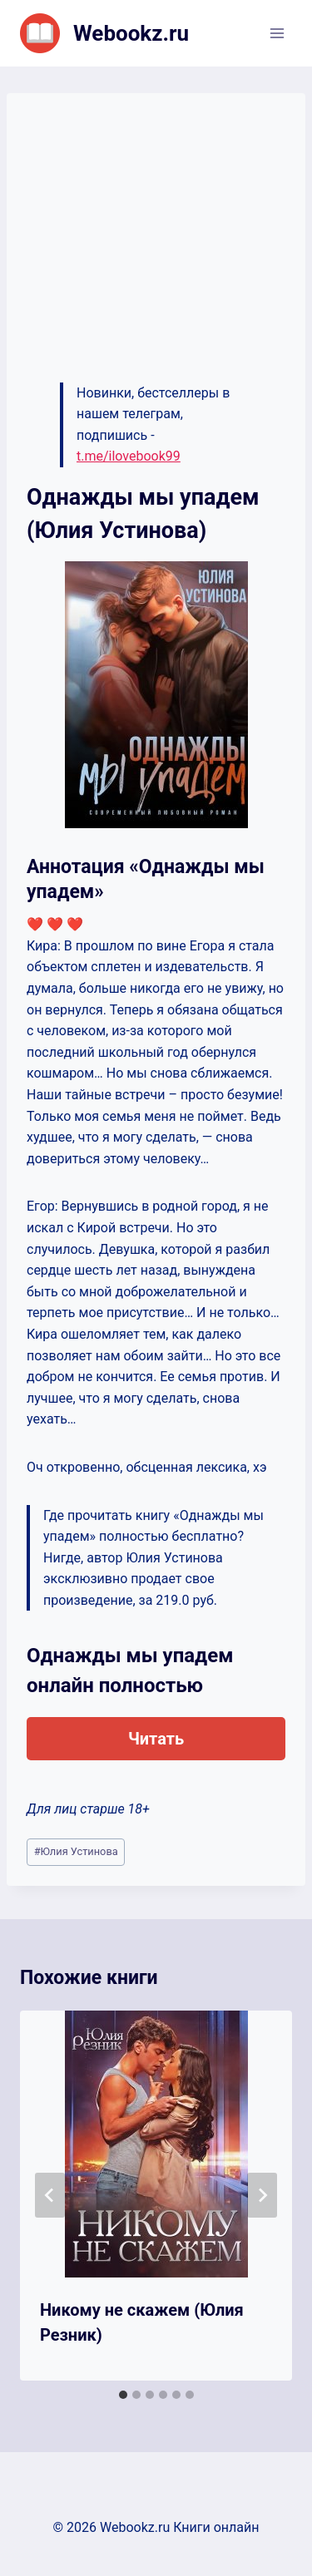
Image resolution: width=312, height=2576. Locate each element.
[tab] (123, 2395)
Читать (156, 1739)
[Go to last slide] (50, 2195)
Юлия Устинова (76, 1851)
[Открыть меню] (276, 33)
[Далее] (262, 2195)
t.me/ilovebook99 (129, 456)
